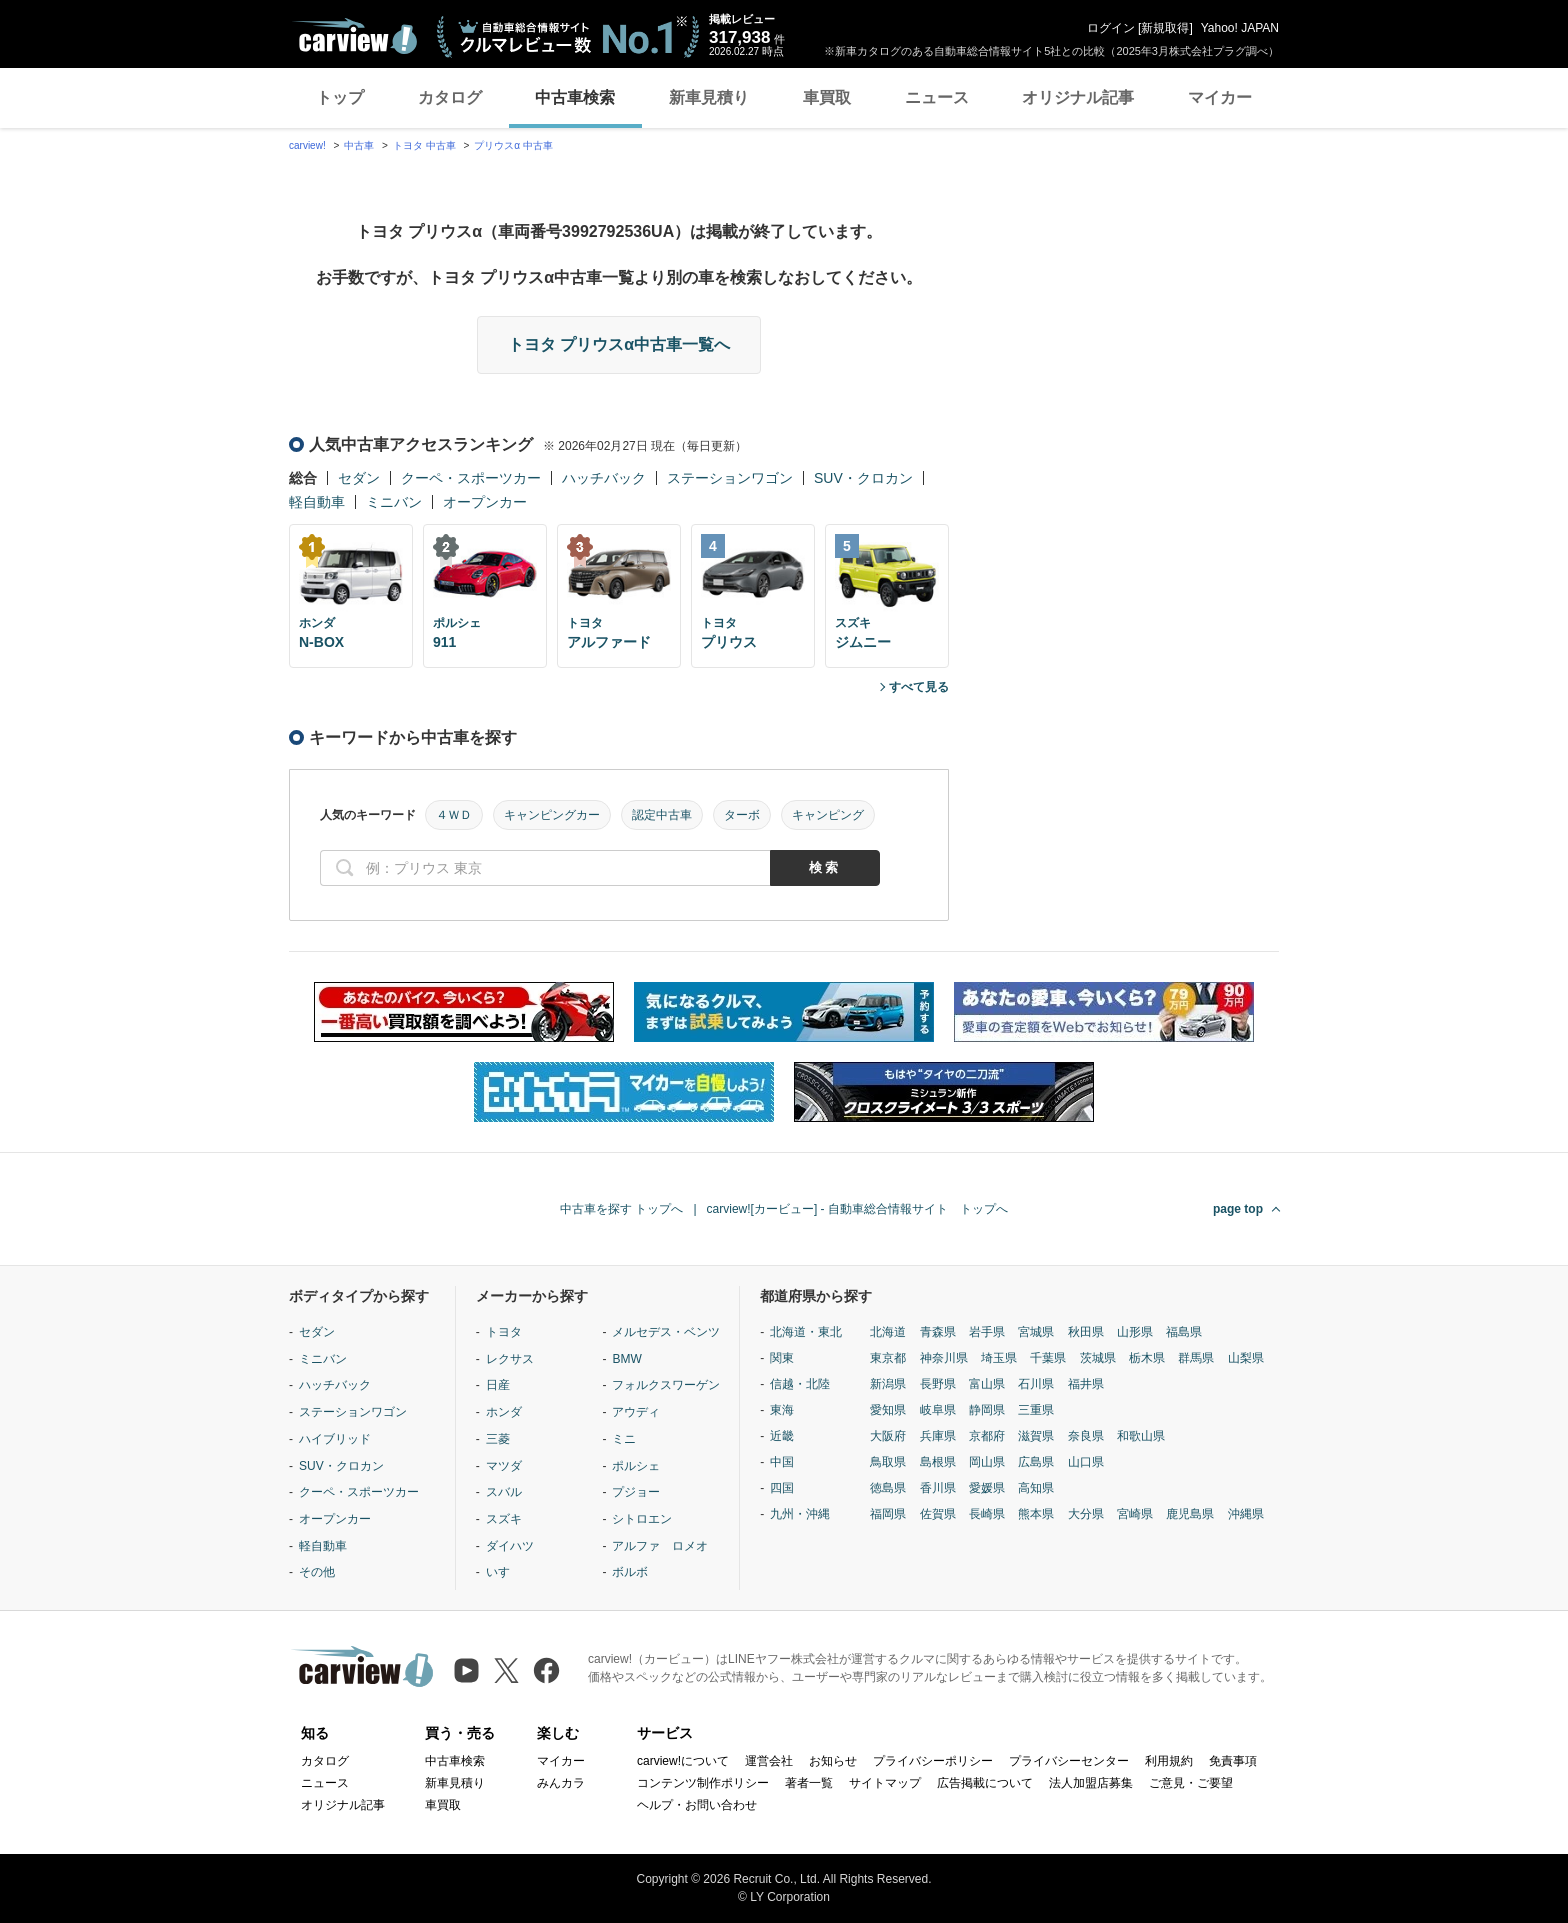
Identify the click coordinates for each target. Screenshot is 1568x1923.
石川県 (1036, 1384)
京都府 (987, 1436)
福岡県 (888, 1514)
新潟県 (888, 1384)
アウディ (636, 1412)
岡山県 (987, 1462)
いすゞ (504, 1572)
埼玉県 (999, 1358)
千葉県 (1048, 1358)
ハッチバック (604, 478)
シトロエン (642, 1519)
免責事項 (1233, 1761)
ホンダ (504, 1412)
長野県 (938, 1384)
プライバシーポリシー (933, 1761)
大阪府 (888, 1436)
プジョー (636, 1492)
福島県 (1184, 1332)
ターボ (742, 815)
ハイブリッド (335, 1439)
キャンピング (828, 815)
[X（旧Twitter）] (506, 1670)
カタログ (450, 97)
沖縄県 (1246, 1514)
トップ (340, 97)
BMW (626, 1359)
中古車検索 (575, 97)
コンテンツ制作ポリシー (703, 1783)
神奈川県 (944, 1358)
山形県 (1135, 1332)
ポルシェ (636, 1466)
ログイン (1111, 28)
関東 (782, 1358)
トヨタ (504, 1332)
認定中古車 (662, 815)
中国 (782, 1462)
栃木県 (1147, 1358)
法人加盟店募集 (1091, 1783)
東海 (782, 1410)
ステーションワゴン (730, 478)
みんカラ (561, 1783)
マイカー (1220, 97)
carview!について (683, 1761)
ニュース (937, 97)
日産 (498, 1385)
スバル (504, 1492)
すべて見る (919, 687)
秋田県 (1086, 1332)
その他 (317, 1572)
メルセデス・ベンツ (666, 1332)
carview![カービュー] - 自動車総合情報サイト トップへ (857, 1209)
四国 (782, 1488)
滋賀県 (1036, 1436)
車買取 (827, 97)
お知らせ (833, 1761)
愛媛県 (987, 1488)
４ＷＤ (454, 815)
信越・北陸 (800, 1384)
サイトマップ (885, 1783)
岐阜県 (938, 1410)
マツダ (504, 1466)
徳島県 (888, 1488)
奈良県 (1086, 1436)
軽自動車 (317, 502)
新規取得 (1165, 28)
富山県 (987, 1384)
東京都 (888, 1358)
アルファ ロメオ (660, 1546)
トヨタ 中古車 (424, 145)
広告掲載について (985, 1783)
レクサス (510, 1359)
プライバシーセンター (1069, 1761)
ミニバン (394, 502)
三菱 (498, 1439)
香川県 (938, 1488)
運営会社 (769, 1761)
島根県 (938, 1462)
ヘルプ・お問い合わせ (697, 1805)
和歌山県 (1141, 1436)
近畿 (782, 1436)
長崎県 (987, 1514)
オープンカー (485, 502)
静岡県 (987, 1410)
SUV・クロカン (863, 478)
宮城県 (1036, 1332)
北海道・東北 (806, 1332)
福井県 (1086, 1384)
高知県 (1036, 1488)
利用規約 (1169, 1761)
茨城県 (1098, 1358)
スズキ (504, 1519)
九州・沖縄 (800, 1514)
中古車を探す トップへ (621, 1209)
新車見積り (709, 97)
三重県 (1036, 1410)
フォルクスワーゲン (666, 1385)
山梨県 (1246, 1358)
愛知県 (888, 1410)
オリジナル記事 (1078, 97)
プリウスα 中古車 (513, 145)
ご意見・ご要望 (1191, 1783)
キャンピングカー (552, 815)
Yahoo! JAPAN (1240, 28)
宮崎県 (1135, 1514)
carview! (307, 145)
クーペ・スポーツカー (471, 478)
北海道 (888, 1332)
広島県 (1036, 1462)
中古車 (359, 145)
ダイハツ (510, 1546)
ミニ (624, 1439)
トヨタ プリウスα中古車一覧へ (619, 344)
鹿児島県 (1190, 1514)
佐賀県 (938, 1514)
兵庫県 (938, 1436)
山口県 (1086, 1462)
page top (1238, 1209)
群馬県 (1196, 1358)
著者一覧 (809, 1783)
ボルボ (630, 1572)
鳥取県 (888, 1462)
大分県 (1086, 1514)
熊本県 (1036, 1514)
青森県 (938, 1332)
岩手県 (987, 1332)
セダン (359, 478)
